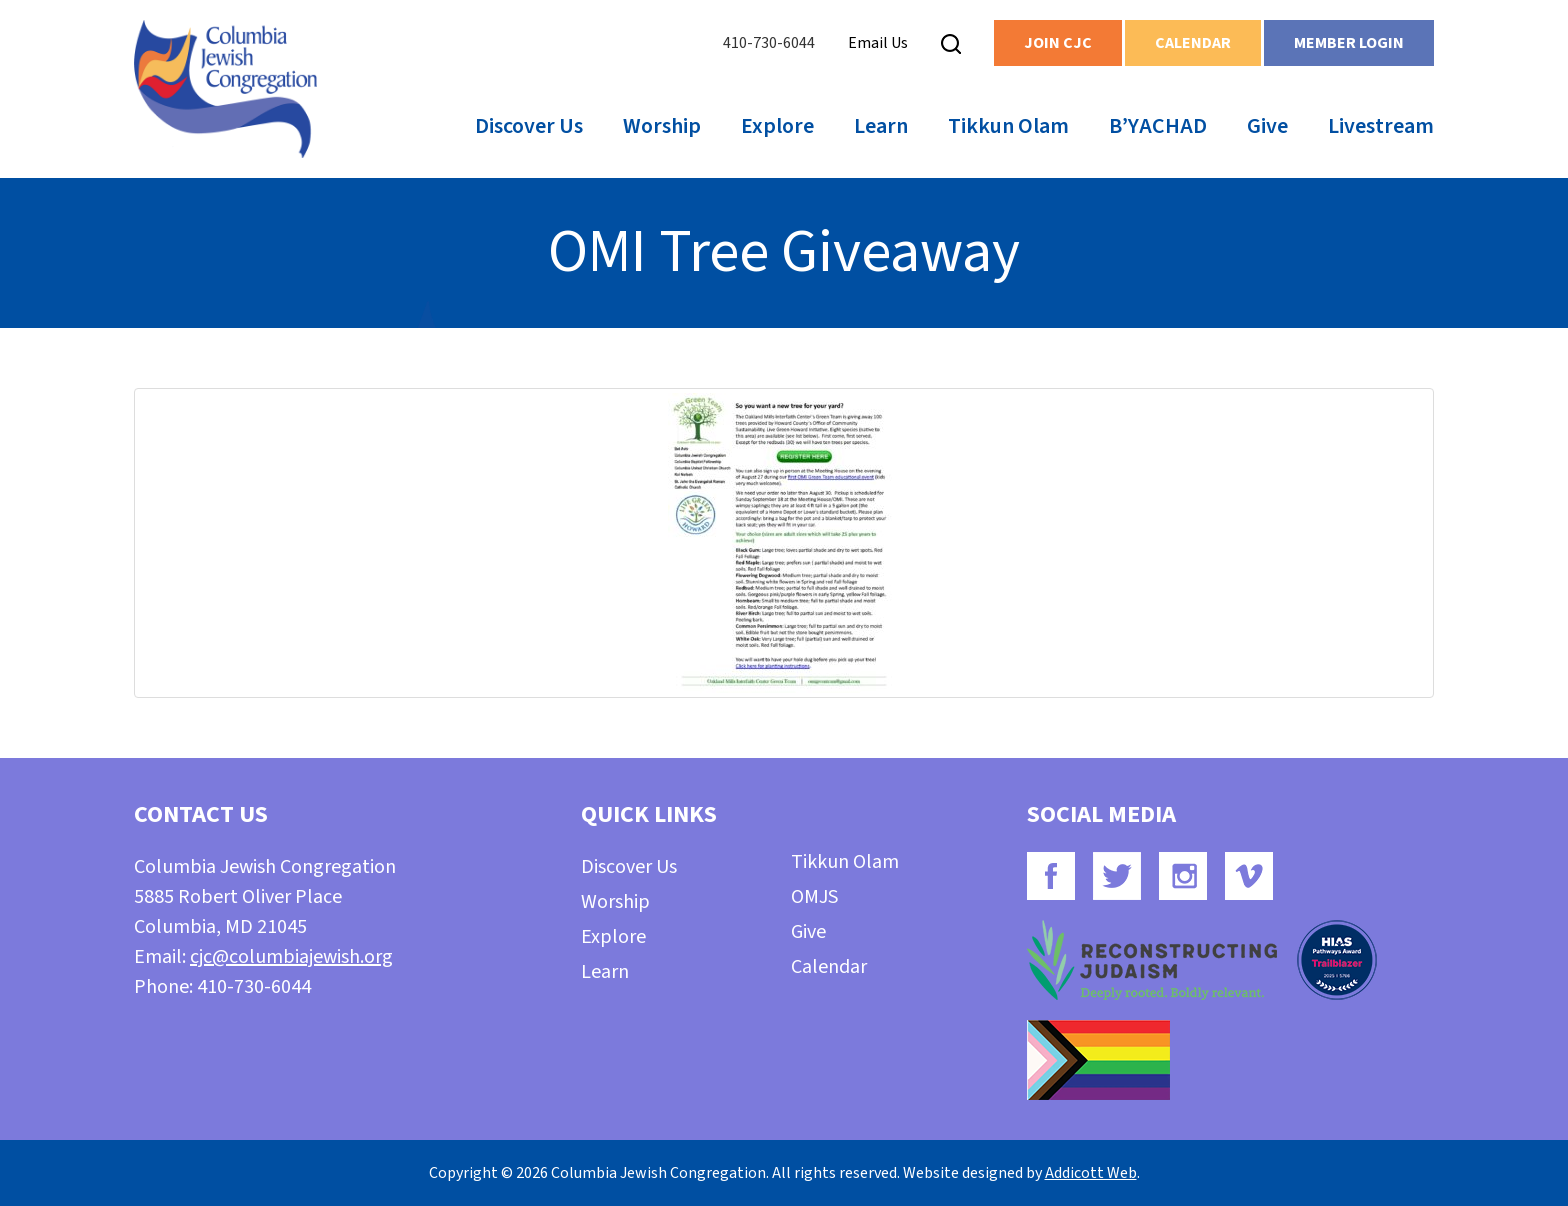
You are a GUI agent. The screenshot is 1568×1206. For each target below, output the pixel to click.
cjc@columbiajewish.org (291, 957)
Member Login (1349, 43)
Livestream (1381, 126)
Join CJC (1058, 43)
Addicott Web (1091, 1173)
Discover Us (529, 126)
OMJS (814, 897)
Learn (881, 126)
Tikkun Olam (1008, 126)
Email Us (878, 43)
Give (1267, 126)
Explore (777, 126)
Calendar (1193, 43)
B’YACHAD (1158, 126)
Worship (662, 126)
